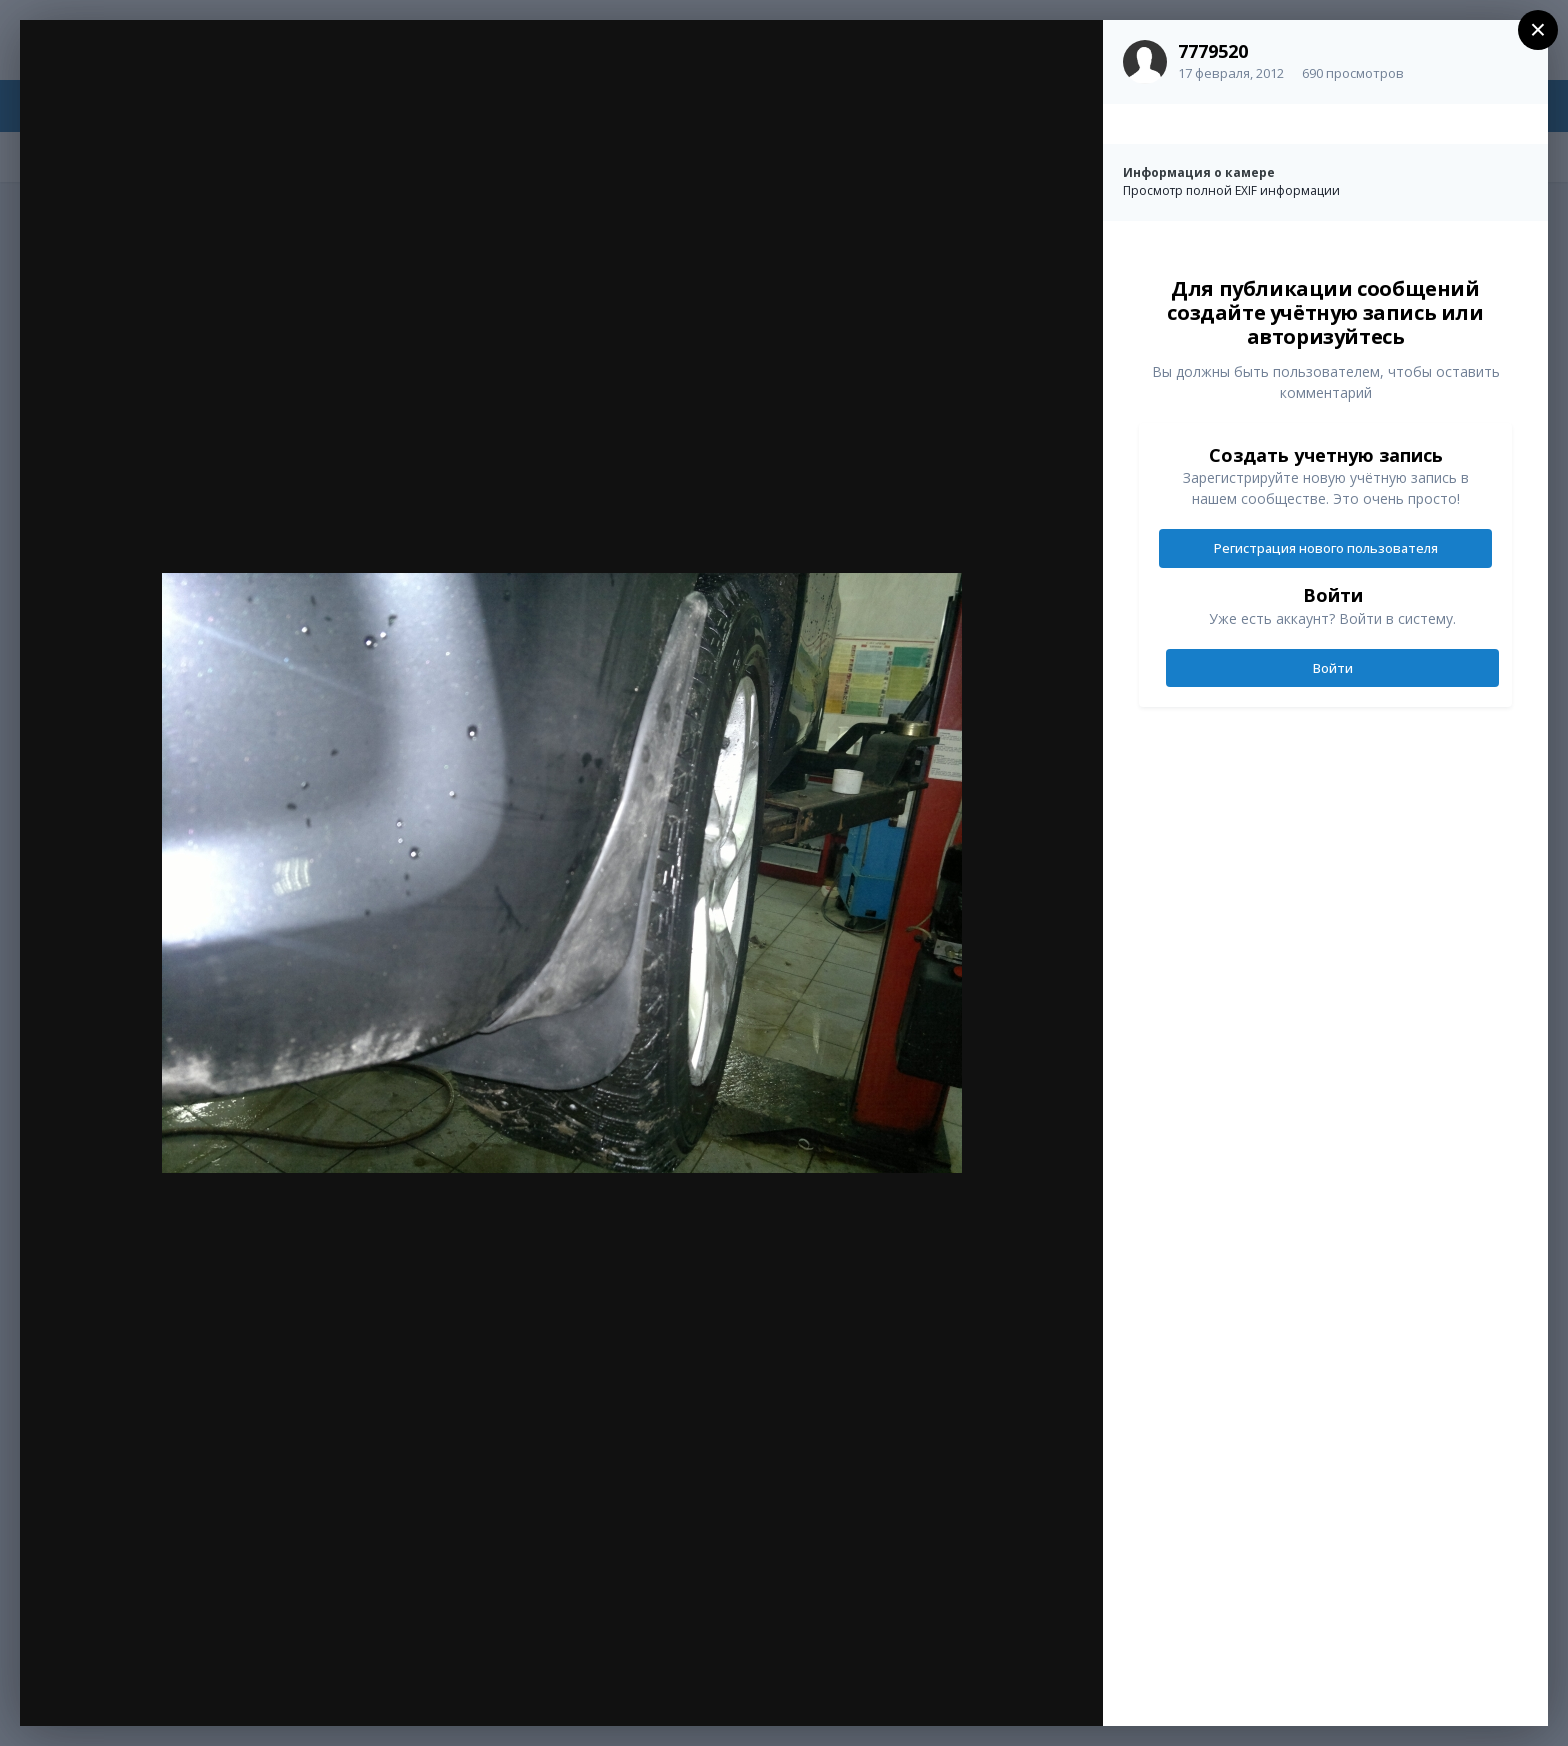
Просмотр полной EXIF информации (1231, 190)
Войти (1333, 668)
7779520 (1213, 51)
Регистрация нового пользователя (1326, 548)
